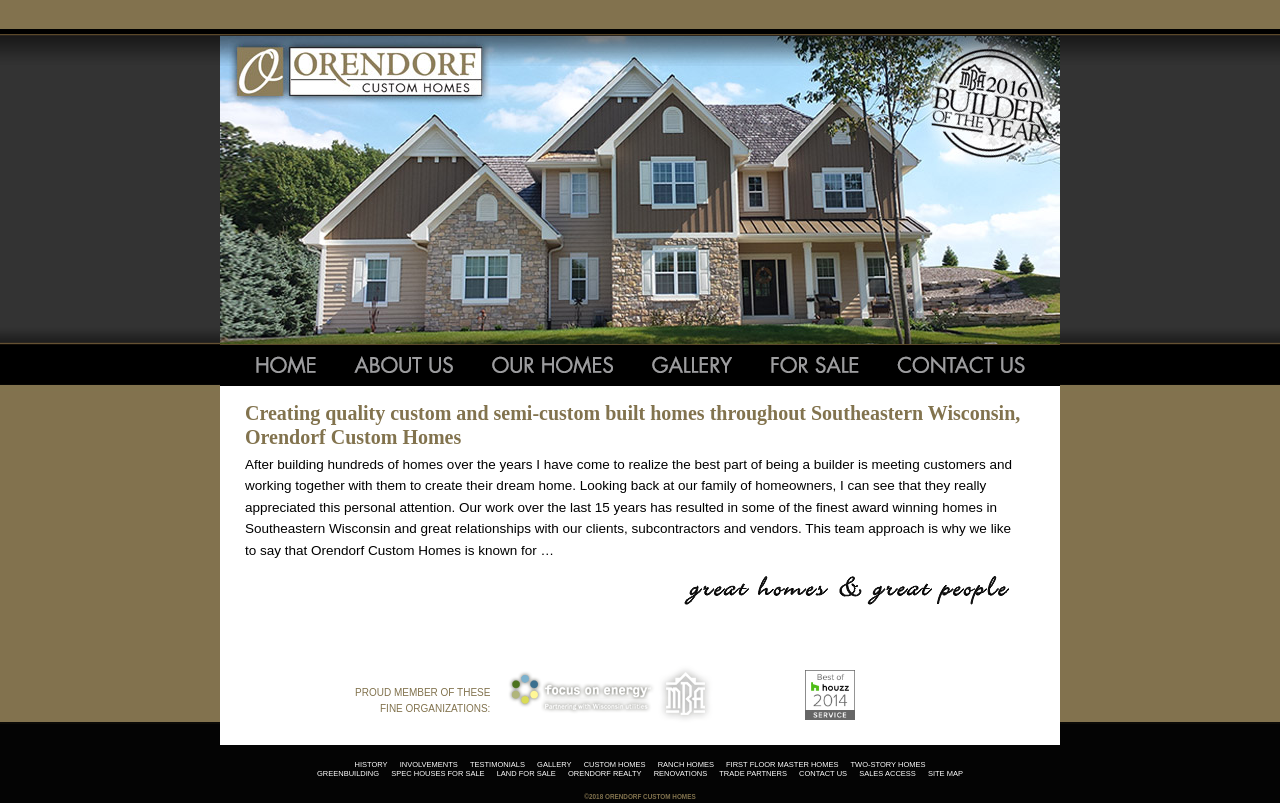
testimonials (497, 764)
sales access (887, 773)
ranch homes (686, 764)
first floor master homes (782, 764)
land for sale (526, 773)
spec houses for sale (437, 773)
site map (945, 773)
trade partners (753, 773)
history (370, 764)
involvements (429, 764)
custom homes (615, 764)
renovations (680, 773)
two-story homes (888, 764)
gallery (554, 764)
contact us (823, 773)
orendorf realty (605, 773)
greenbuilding (348, 773)
